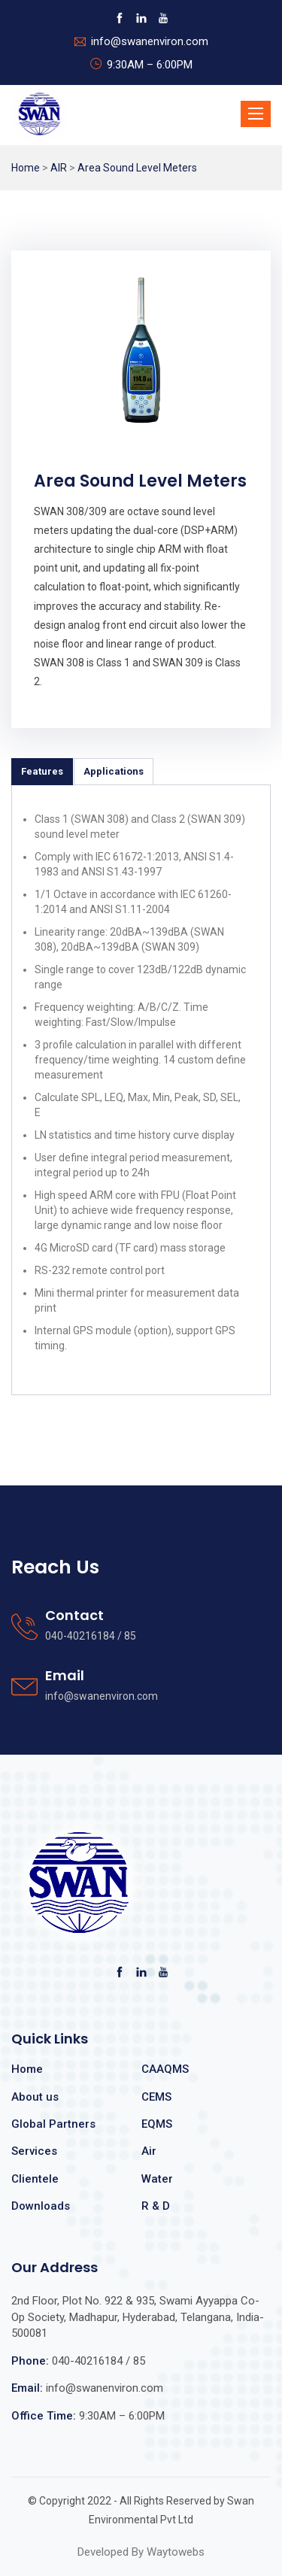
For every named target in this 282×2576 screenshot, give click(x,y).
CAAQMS (165, 2069)
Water (157, 2179)
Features (42, 771)
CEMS (156, 2097)
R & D (155, 2206)
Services (34, 2151)
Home (25, 168)
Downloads (40, 2206)
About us (35, 2097)
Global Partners (53, 2124)
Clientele (35, 2179)
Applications (113, 771)
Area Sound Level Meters (137, 168)
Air (148, 2151)
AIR (58, 168)
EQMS (156, 2124)
